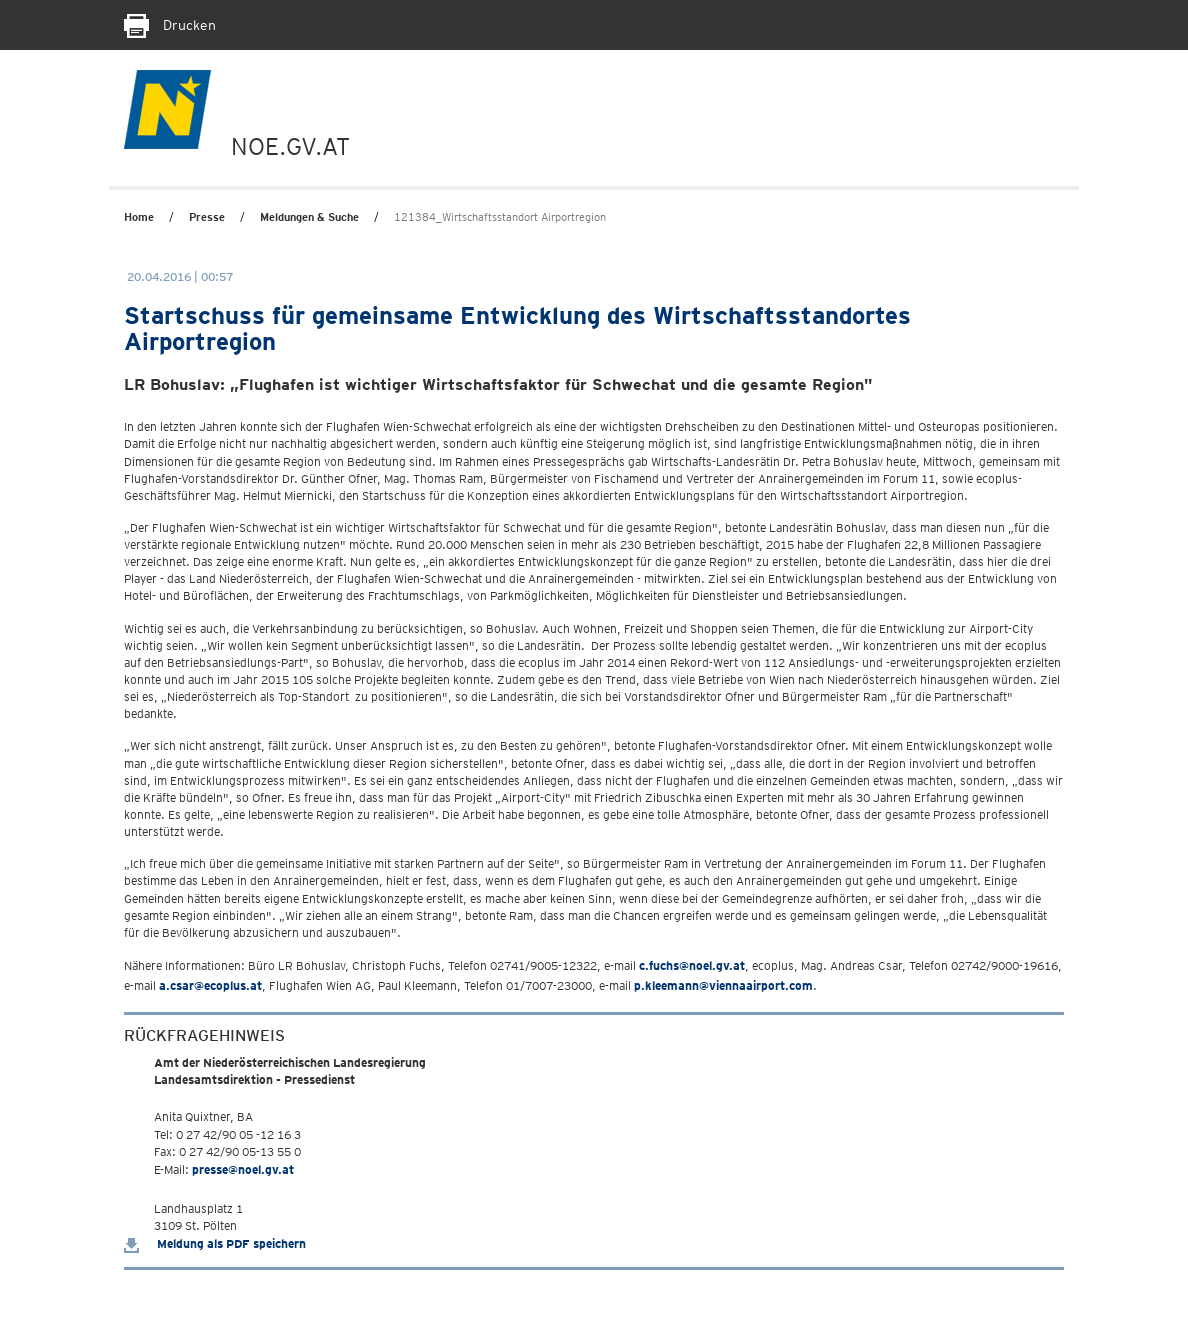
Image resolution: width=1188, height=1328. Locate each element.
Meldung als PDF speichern (215, 1243)
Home (139, 217)
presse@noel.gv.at (243, 1169)
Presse (207, 217)
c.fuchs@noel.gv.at (692, 965)
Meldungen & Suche (309, 217)
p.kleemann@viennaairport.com (723, 985)
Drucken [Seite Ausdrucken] (170, 25)
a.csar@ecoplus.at (210, 985)
